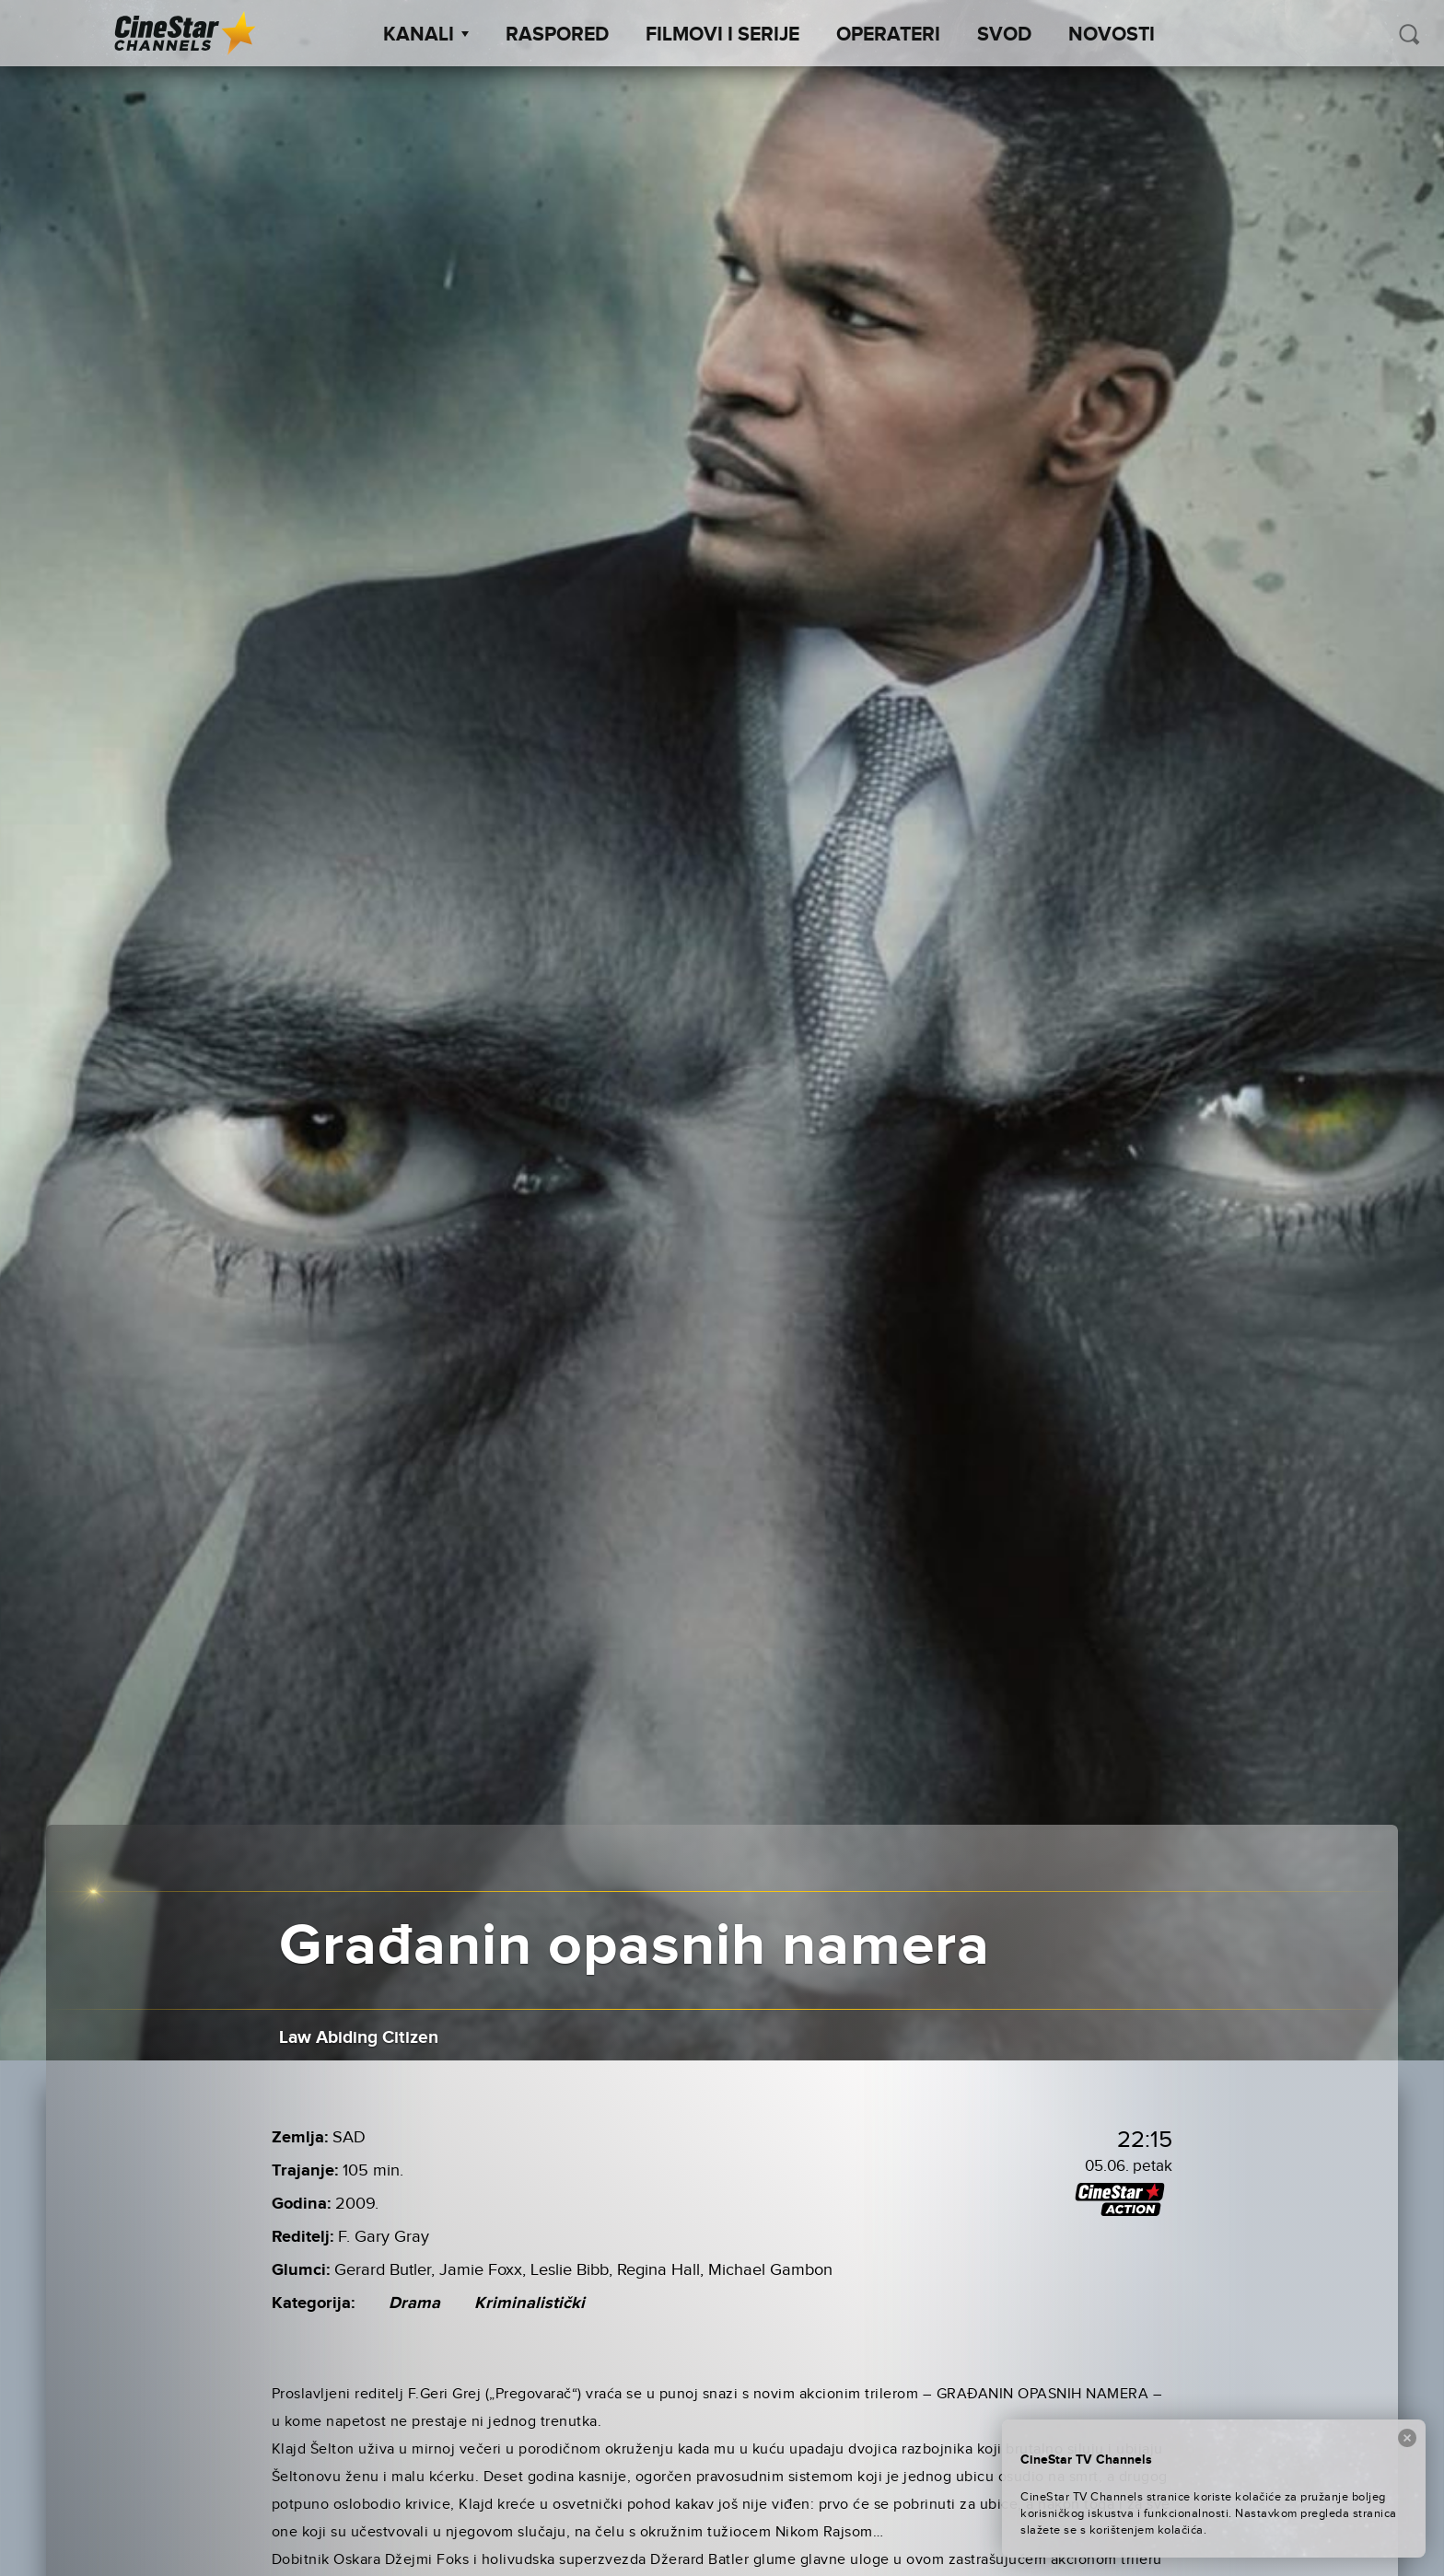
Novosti (1111, 35)
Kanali (426, 35)
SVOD (1004, 35)
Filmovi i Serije (722, 35)
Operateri (888, 35)
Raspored (557, 35)
